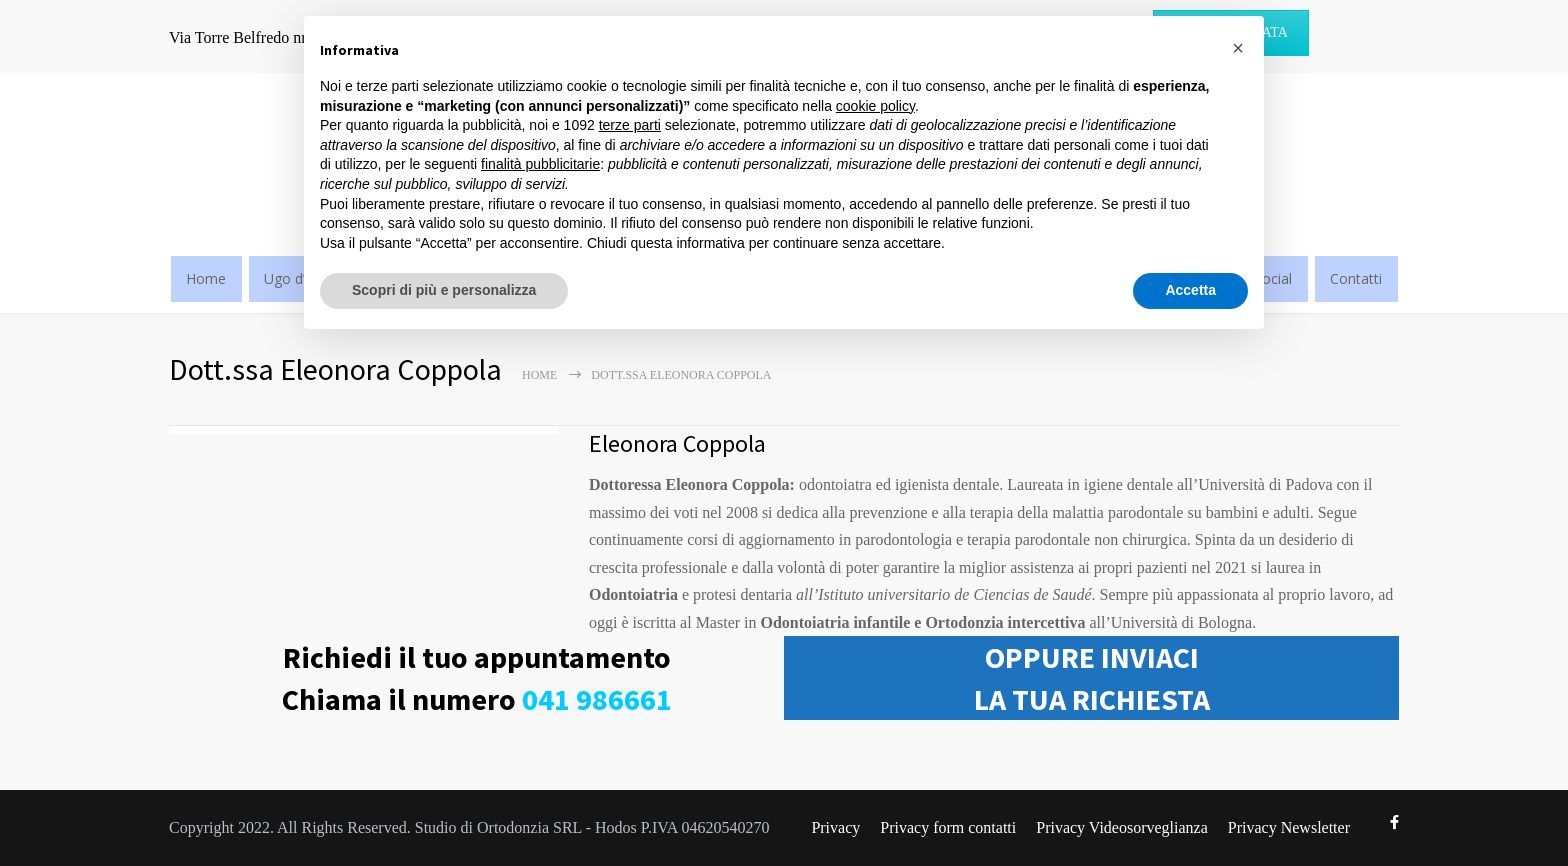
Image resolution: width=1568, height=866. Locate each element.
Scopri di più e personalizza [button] (444, 290)
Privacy (835, 827)
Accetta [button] (1190, 290)
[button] (1238, 48)
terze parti (630, 125)
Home (206, 278)
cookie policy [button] (875, 106)
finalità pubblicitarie (540, 164)
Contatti (1356, 278)
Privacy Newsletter (1289, 827)
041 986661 (597, 699)
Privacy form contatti (948, 827)
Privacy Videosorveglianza (1122, 827)
